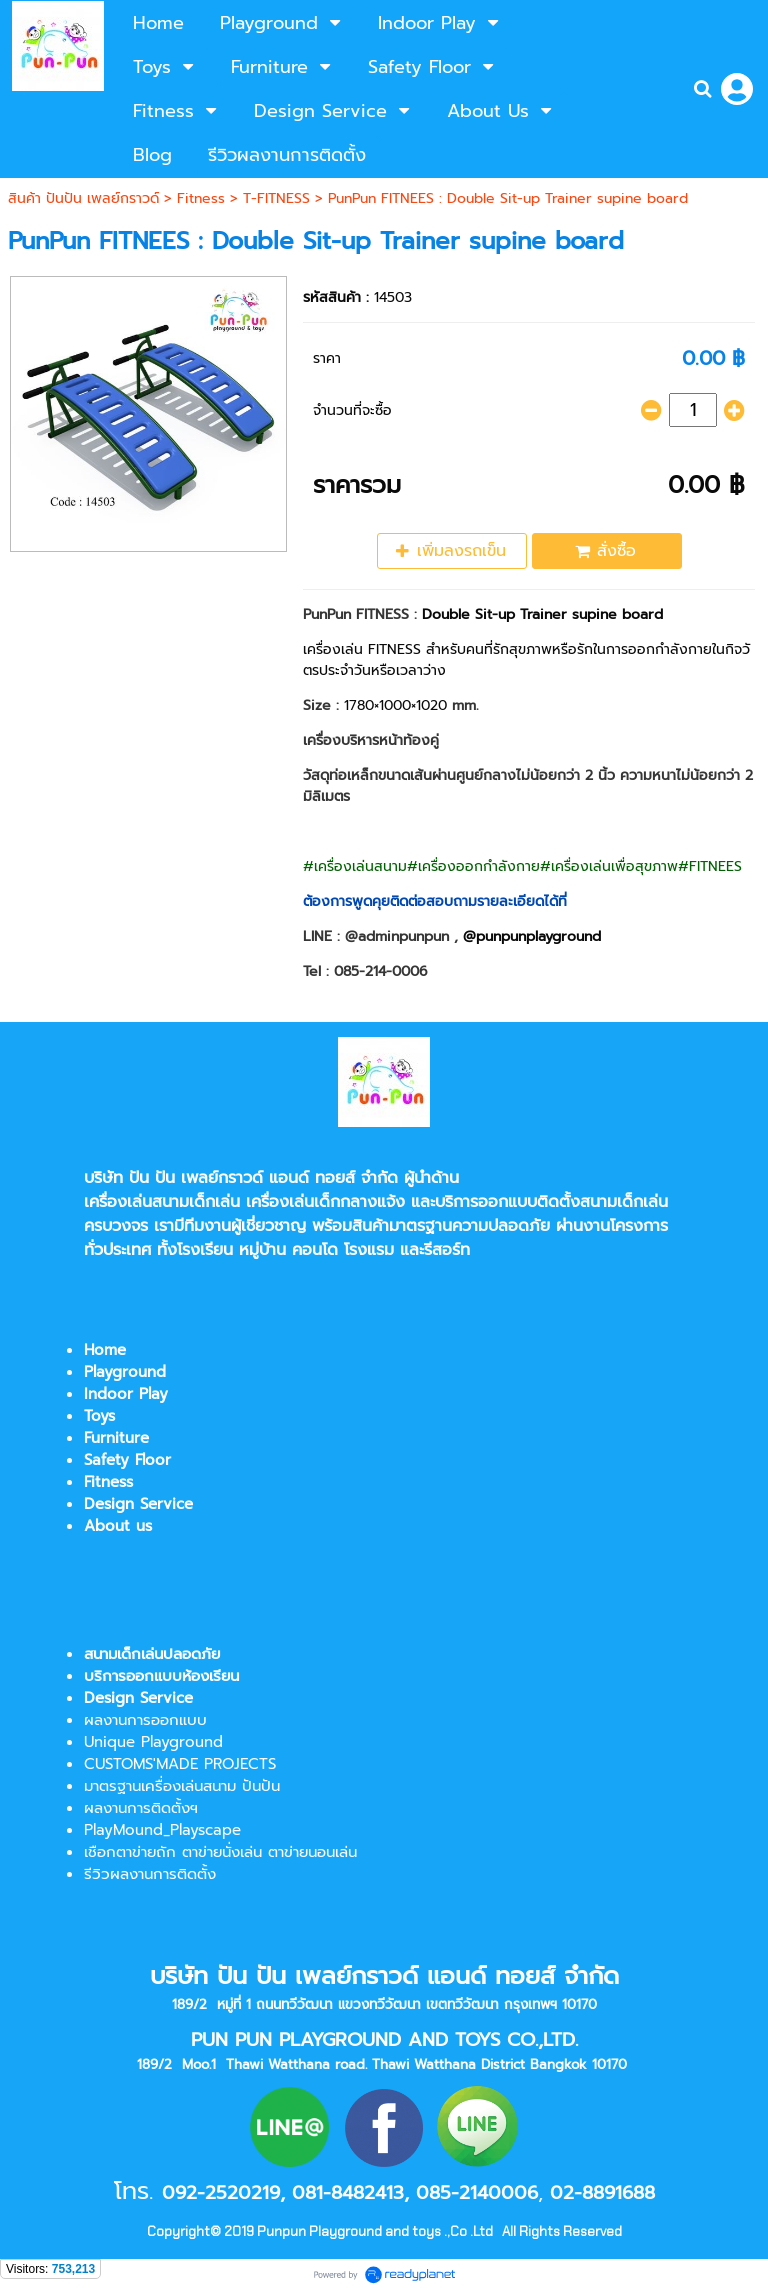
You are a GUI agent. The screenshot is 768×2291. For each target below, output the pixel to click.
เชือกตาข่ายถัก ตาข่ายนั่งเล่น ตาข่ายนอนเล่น (220, 1852)
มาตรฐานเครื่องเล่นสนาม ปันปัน (182, 1786)
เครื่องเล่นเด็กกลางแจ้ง (325, 1202)
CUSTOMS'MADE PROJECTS (180, 1764)
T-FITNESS (276, 198)
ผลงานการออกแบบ (145, 1720)
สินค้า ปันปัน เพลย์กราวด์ (83, 198)
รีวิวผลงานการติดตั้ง (150, 1874)
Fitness (201, 198)
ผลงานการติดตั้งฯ (141, 1808)
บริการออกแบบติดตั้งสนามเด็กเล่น (551, 1202)
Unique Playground (153, 1742)
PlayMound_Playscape (162, 1830)
